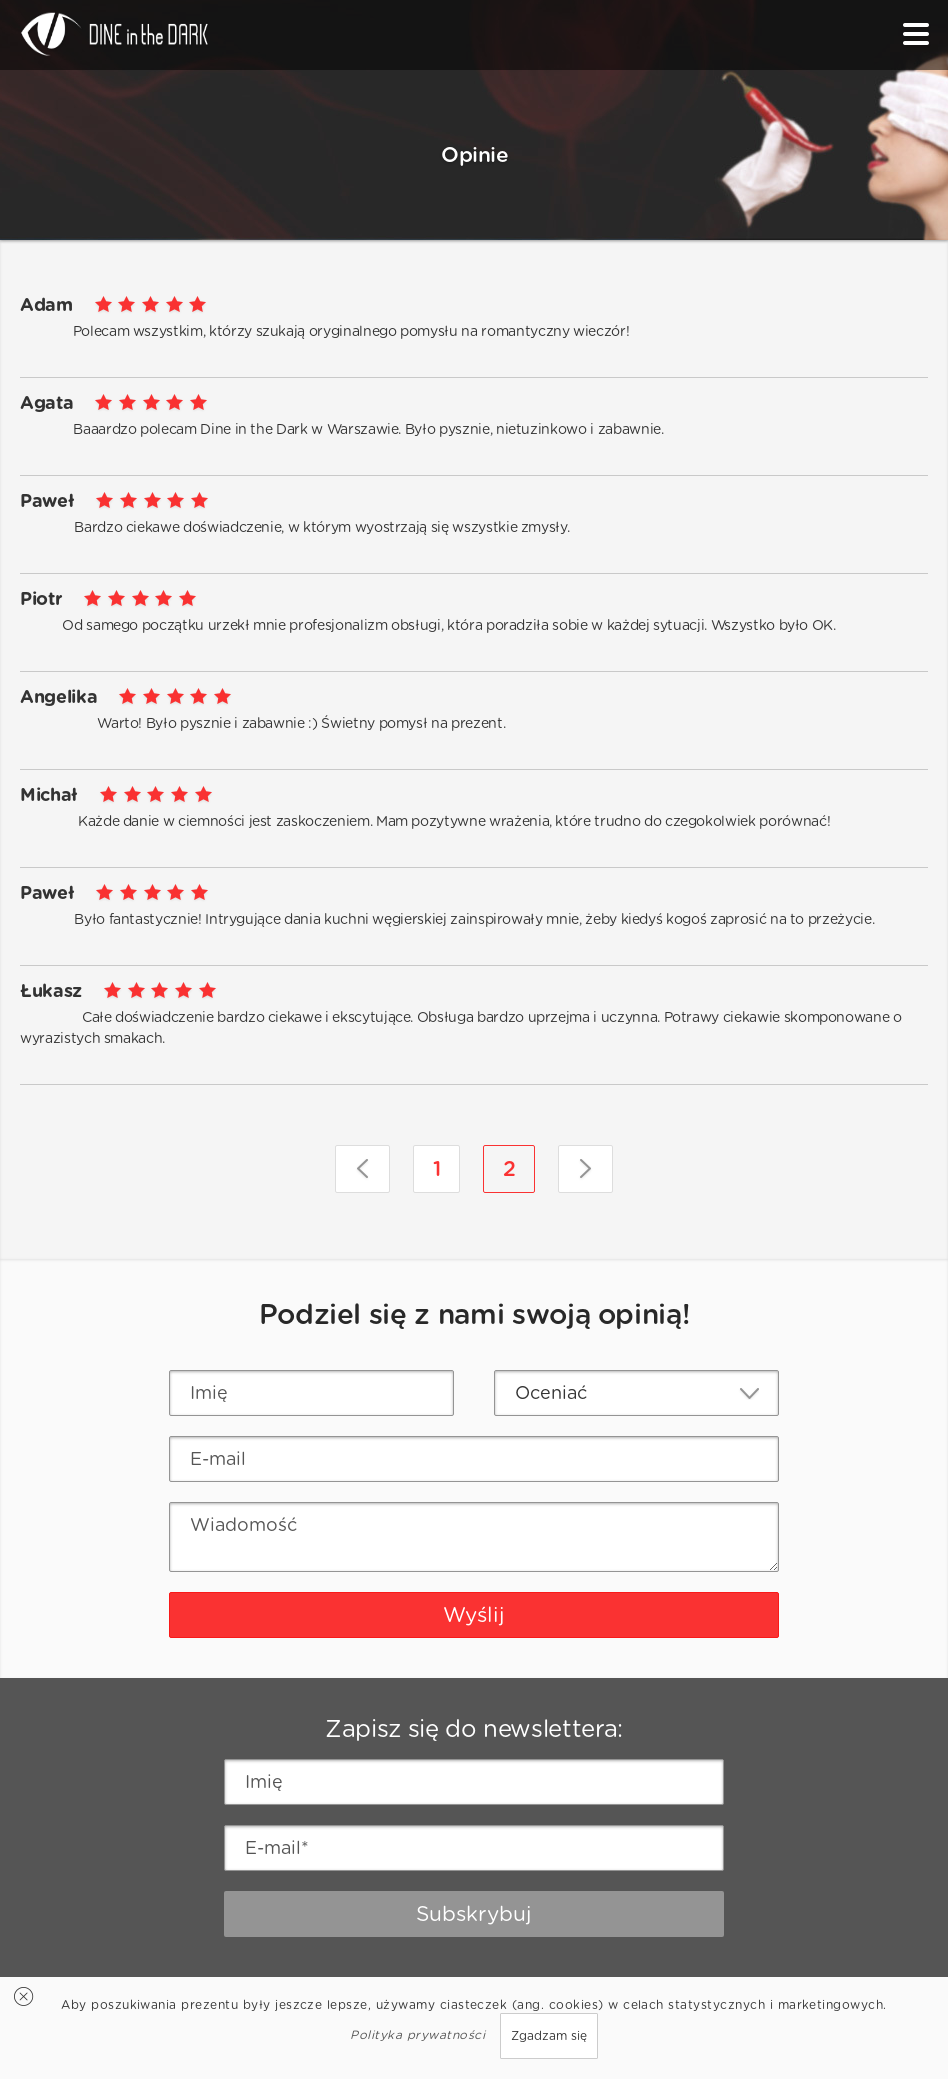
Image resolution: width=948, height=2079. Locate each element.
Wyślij (474, 1614)
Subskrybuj (474, 1913)
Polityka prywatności (417, 2034)
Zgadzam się (549, 2035)
